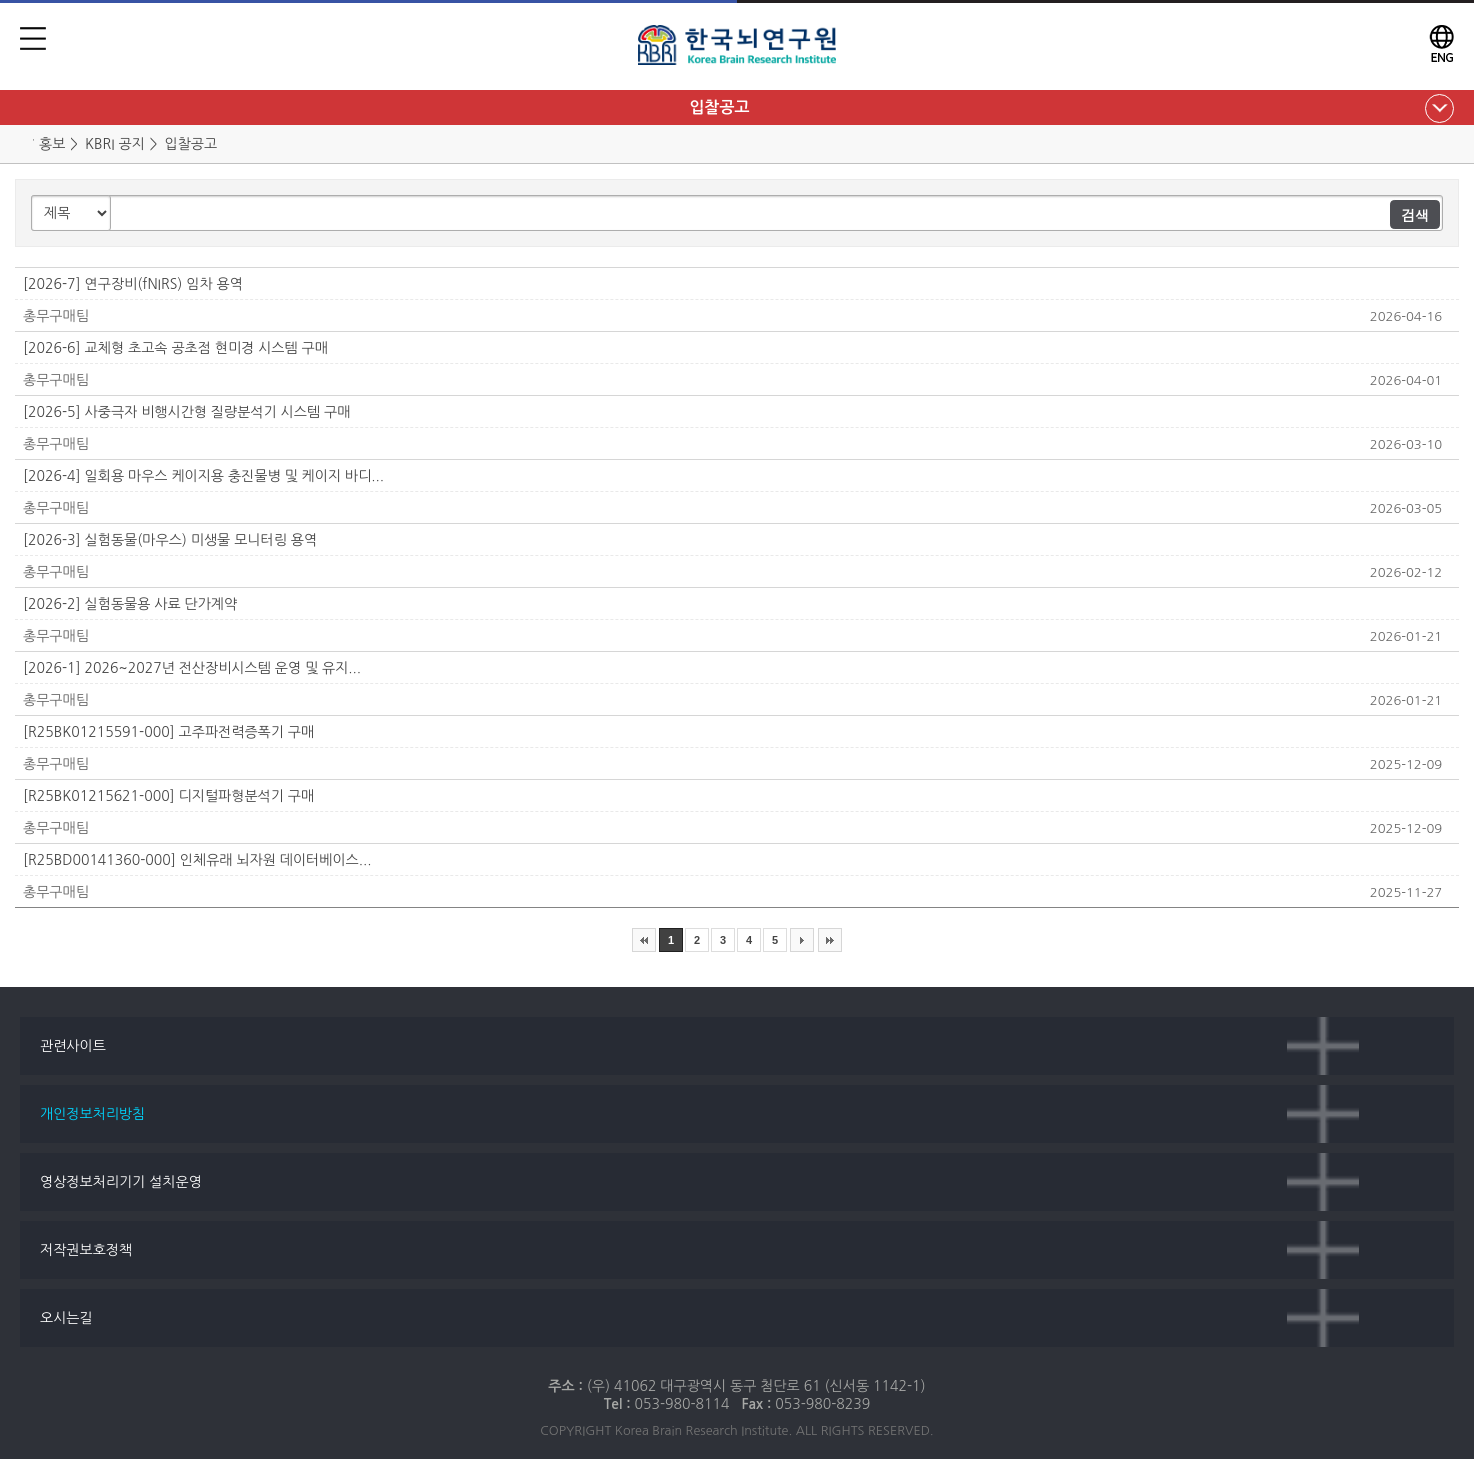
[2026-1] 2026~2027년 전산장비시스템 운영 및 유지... (192, 668)
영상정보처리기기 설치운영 (121, 1182)
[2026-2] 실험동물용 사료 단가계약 (130, 604)
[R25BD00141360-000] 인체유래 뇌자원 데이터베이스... (197, 860)
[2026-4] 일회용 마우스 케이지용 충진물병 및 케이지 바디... (203, 476)
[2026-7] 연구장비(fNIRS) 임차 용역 (133, 284)
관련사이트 (73, 1046)
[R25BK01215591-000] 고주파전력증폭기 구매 (168, 732)
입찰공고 (719, 107)
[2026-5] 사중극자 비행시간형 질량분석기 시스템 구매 (186, 412)
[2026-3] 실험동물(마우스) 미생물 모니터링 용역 (170, 540)
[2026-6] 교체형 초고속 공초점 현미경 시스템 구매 (175, 348)
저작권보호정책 (86, 1250)
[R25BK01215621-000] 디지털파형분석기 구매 (168, 796)
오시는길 (66, 1318)
